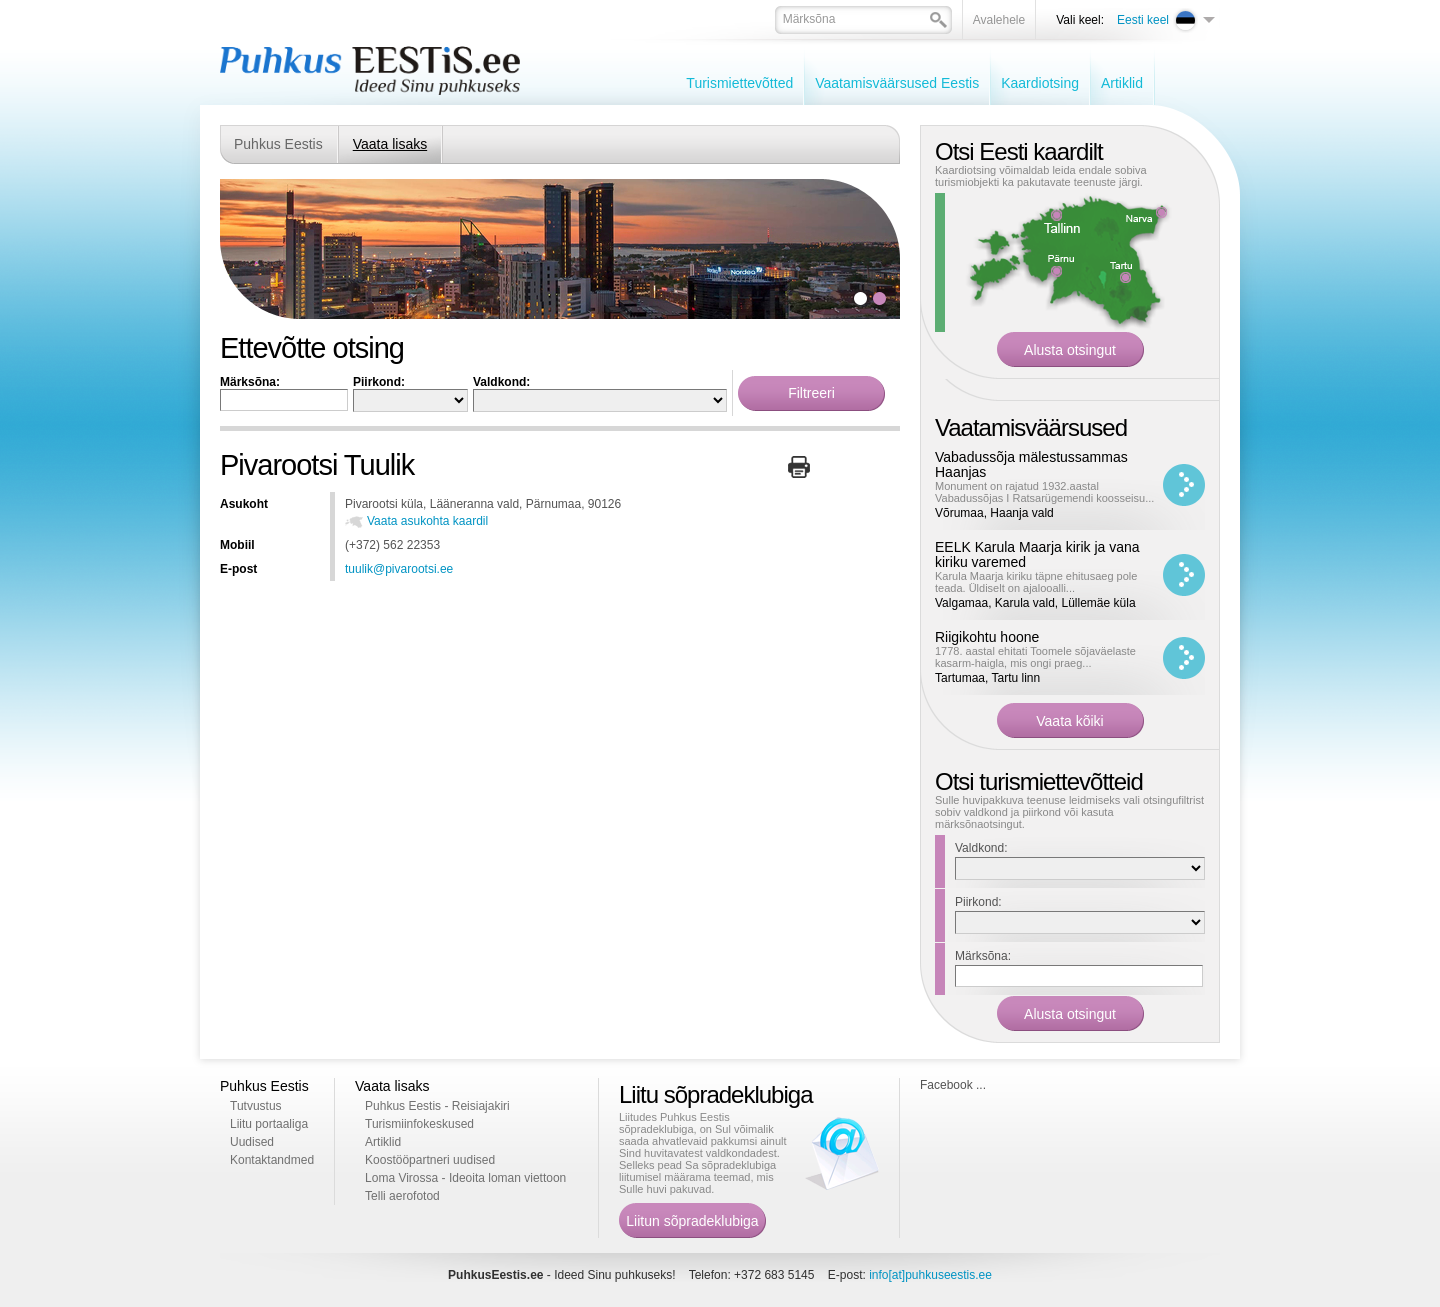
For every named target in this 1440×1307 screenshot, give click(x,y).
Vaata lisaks (390, 144)
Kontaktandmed (272, 1160)
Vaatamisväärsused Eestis (897, 83)
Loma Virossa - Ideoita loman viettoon (465, 1178)
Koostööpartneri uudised (430, 1160)
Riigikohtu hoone (987, 637)
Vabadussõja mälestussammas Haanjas (1031, 464)
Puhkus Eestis (278, 144)
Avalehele (999, 20)
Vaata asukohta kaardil (427, 521)
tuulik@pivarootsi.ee (399, 569)
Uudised (252, 1142)
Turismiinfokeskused (419, 1124)
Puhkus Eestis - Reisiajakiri (437, 1106)
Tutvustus (256, 1106)
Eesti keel (1143, 20)
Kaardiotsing (1040, 83)
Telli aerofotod (402, 1196)
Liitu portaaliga (269, 1124)
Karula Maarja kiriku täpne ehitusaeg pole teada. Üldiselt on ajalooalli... (1036, 582)
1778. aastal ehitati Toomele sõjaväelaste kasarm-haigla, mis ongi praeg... (1035, 657)
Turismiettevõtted (739, 83)
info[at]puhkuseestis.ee (930, 1275)
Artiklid (1122, 83)
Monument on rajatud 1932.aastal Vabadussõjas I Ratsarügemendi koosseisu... (1044, 492)
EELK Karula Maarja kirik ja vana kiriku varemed (1037, 554)
